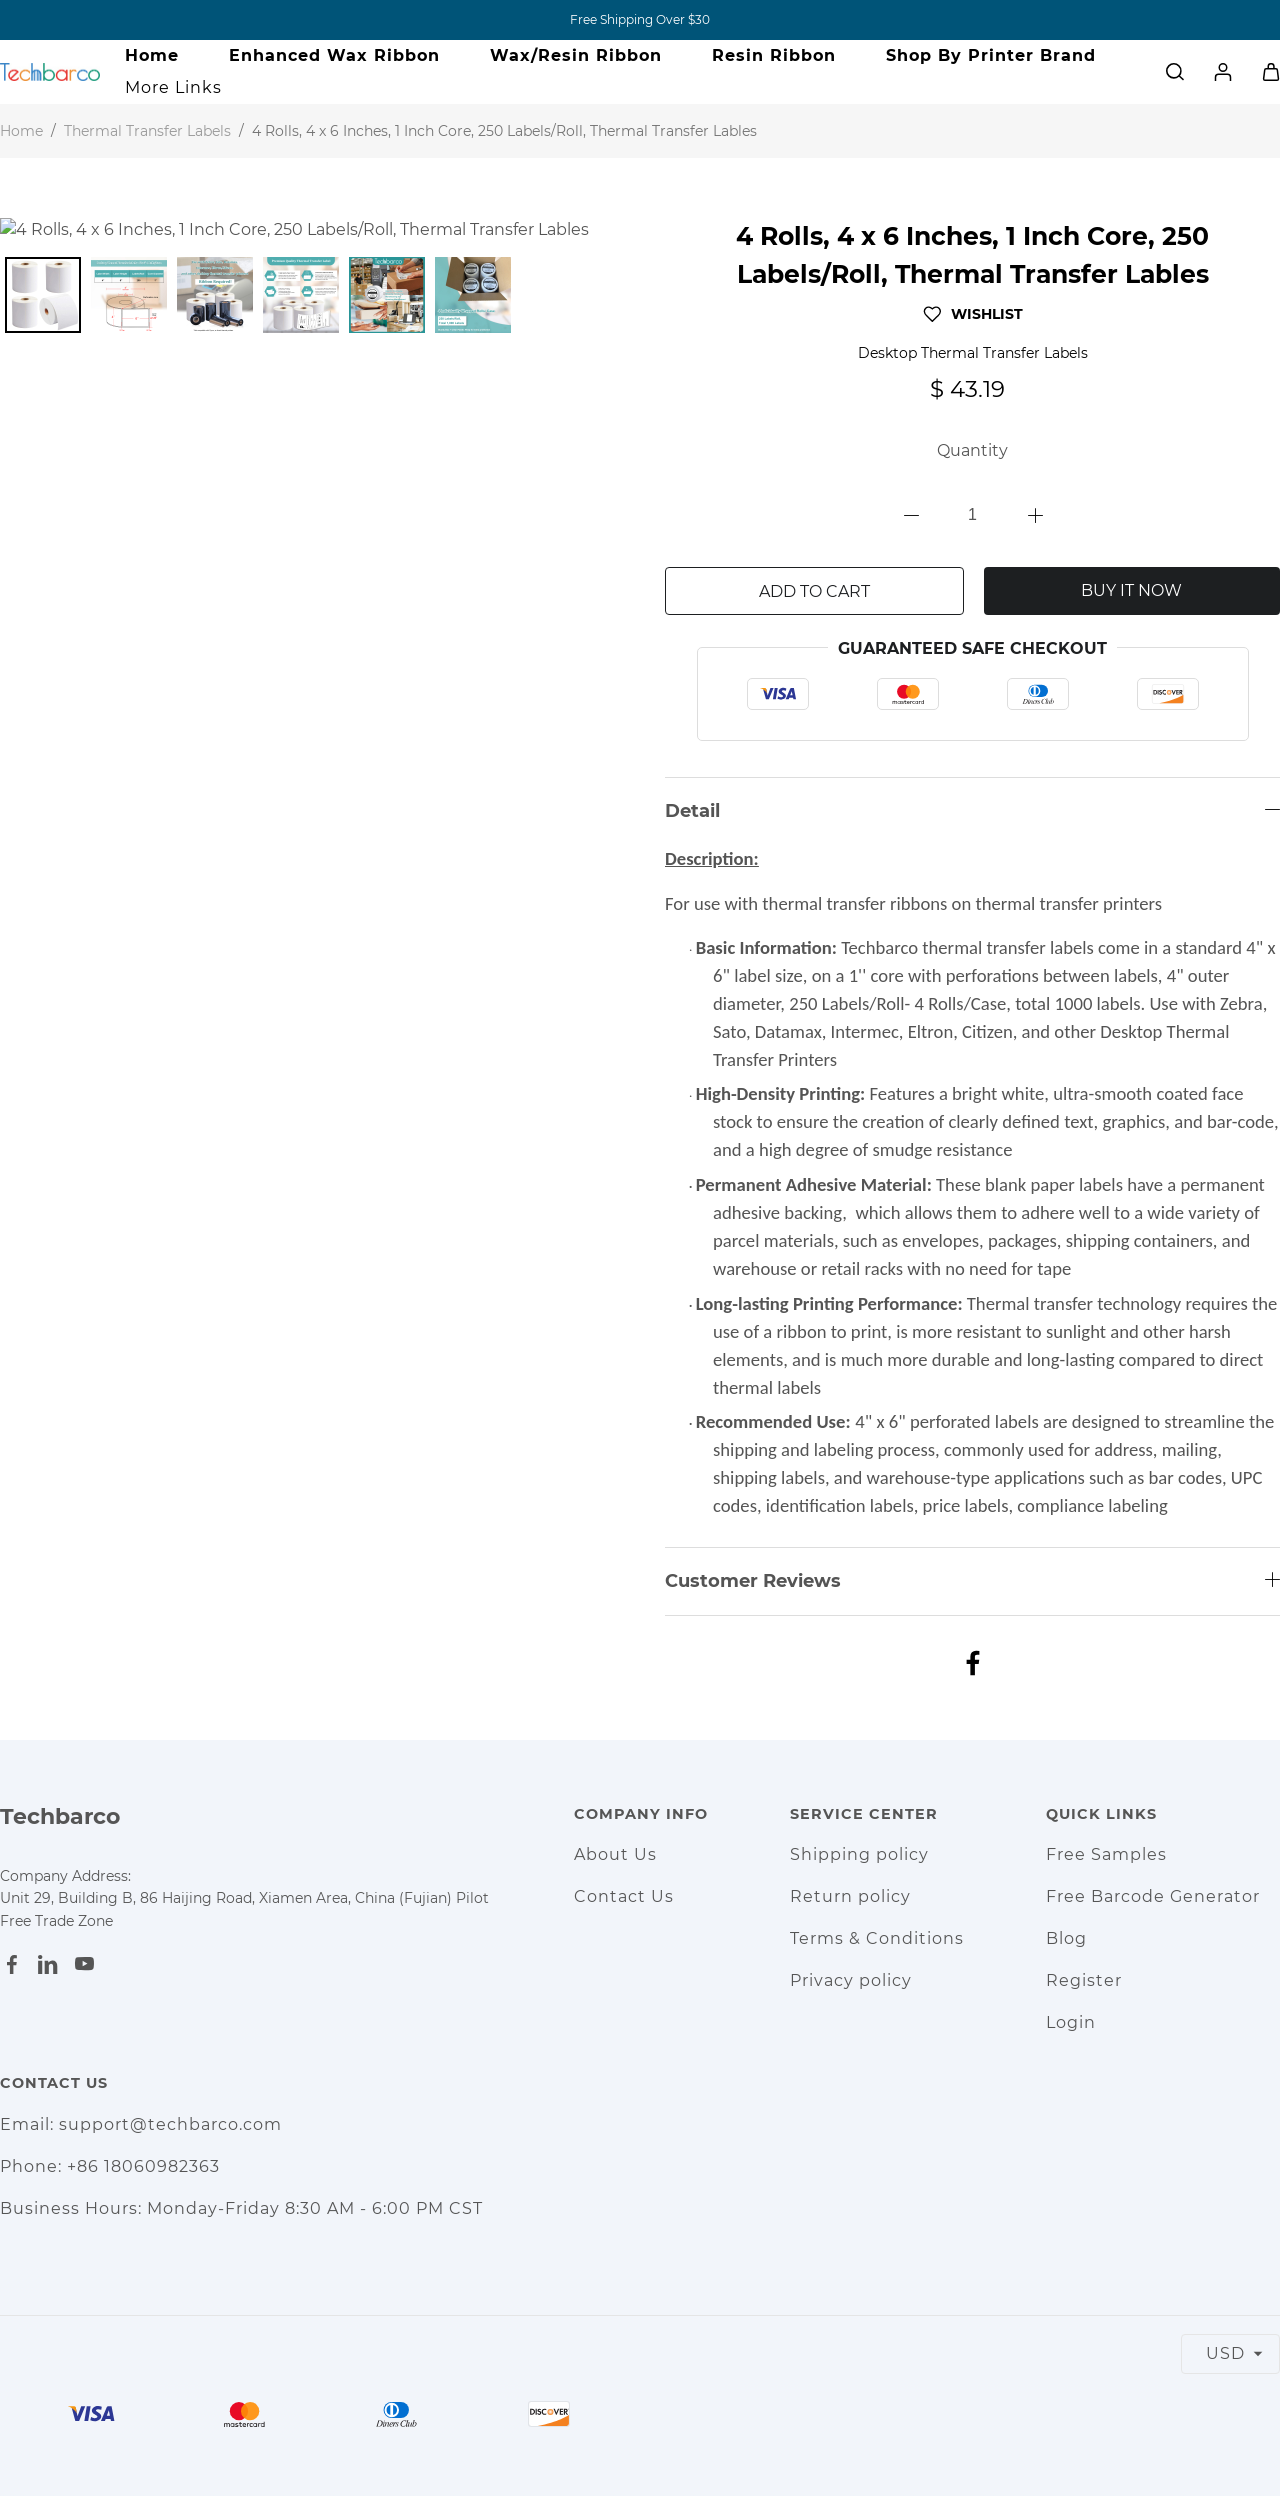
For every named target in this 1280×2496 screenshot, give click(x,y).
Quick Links (1101, 1814)
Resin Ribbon (774, 55)
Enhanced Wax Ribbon (334, 55)
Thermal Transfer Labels (147, 131)
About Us (615, 1854)
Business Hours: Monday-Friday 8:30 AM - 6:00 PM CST (241, 2208)
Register (1084, 1980)
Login (1071, 2022)
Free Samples (1106, 1854)
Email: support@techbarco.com (141, 2124)
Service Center (864, 1814)
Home (152, 55)
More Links (173, 87)
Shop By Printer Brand (991, 55)
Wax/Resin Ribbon (576, 55)
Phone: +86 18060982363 (110, 2166)
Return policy (850, 1896)
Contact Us (624, 1896)
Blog (1066, 1938)
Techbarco (60, 1816)
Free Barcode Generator (1153, 1896)
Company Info (641, 1814)
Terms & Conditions (877, 1938)
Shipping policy (859, 1854)
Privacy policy (851, 1980)
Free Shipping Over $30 (640, 19)
